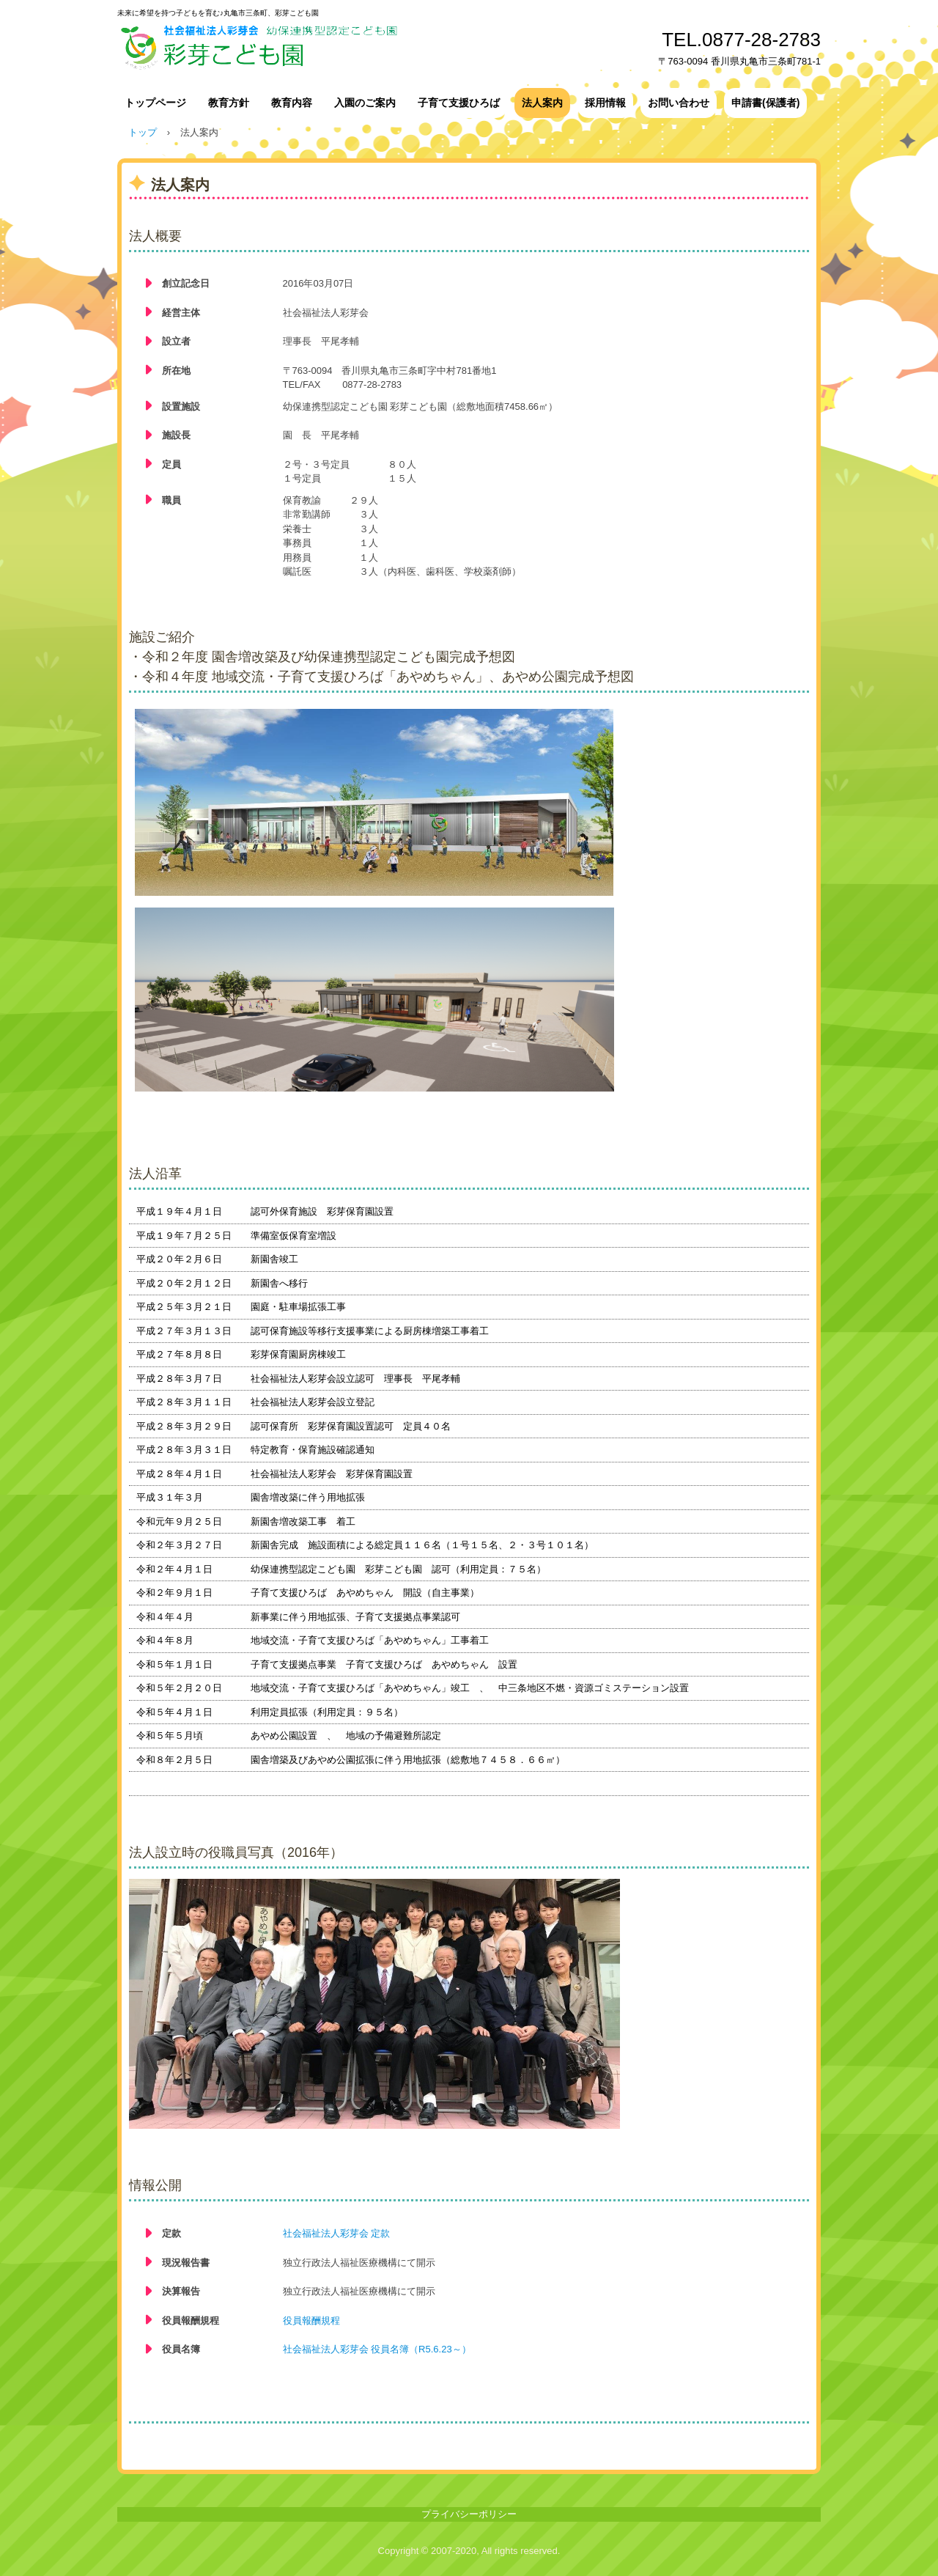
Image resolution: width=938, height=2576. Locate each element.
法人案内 (542, 102)
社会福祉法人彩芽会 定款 (337, 2233)
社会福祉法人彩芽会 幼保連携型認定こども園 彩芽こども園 (358, 46)
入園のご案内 (365, 102)
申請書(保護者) (765, 102)
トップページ (155, 102)
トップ (142, 132)
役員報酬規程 (311, 2320)
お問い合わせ (678, 102)
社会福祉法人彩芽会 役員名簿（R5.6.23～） (377, 2349)
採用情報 (605, 102)
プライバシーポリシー (469, 2514)
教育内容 (291, 102)
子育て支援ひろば (459, 102)
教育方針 (228, 102)
